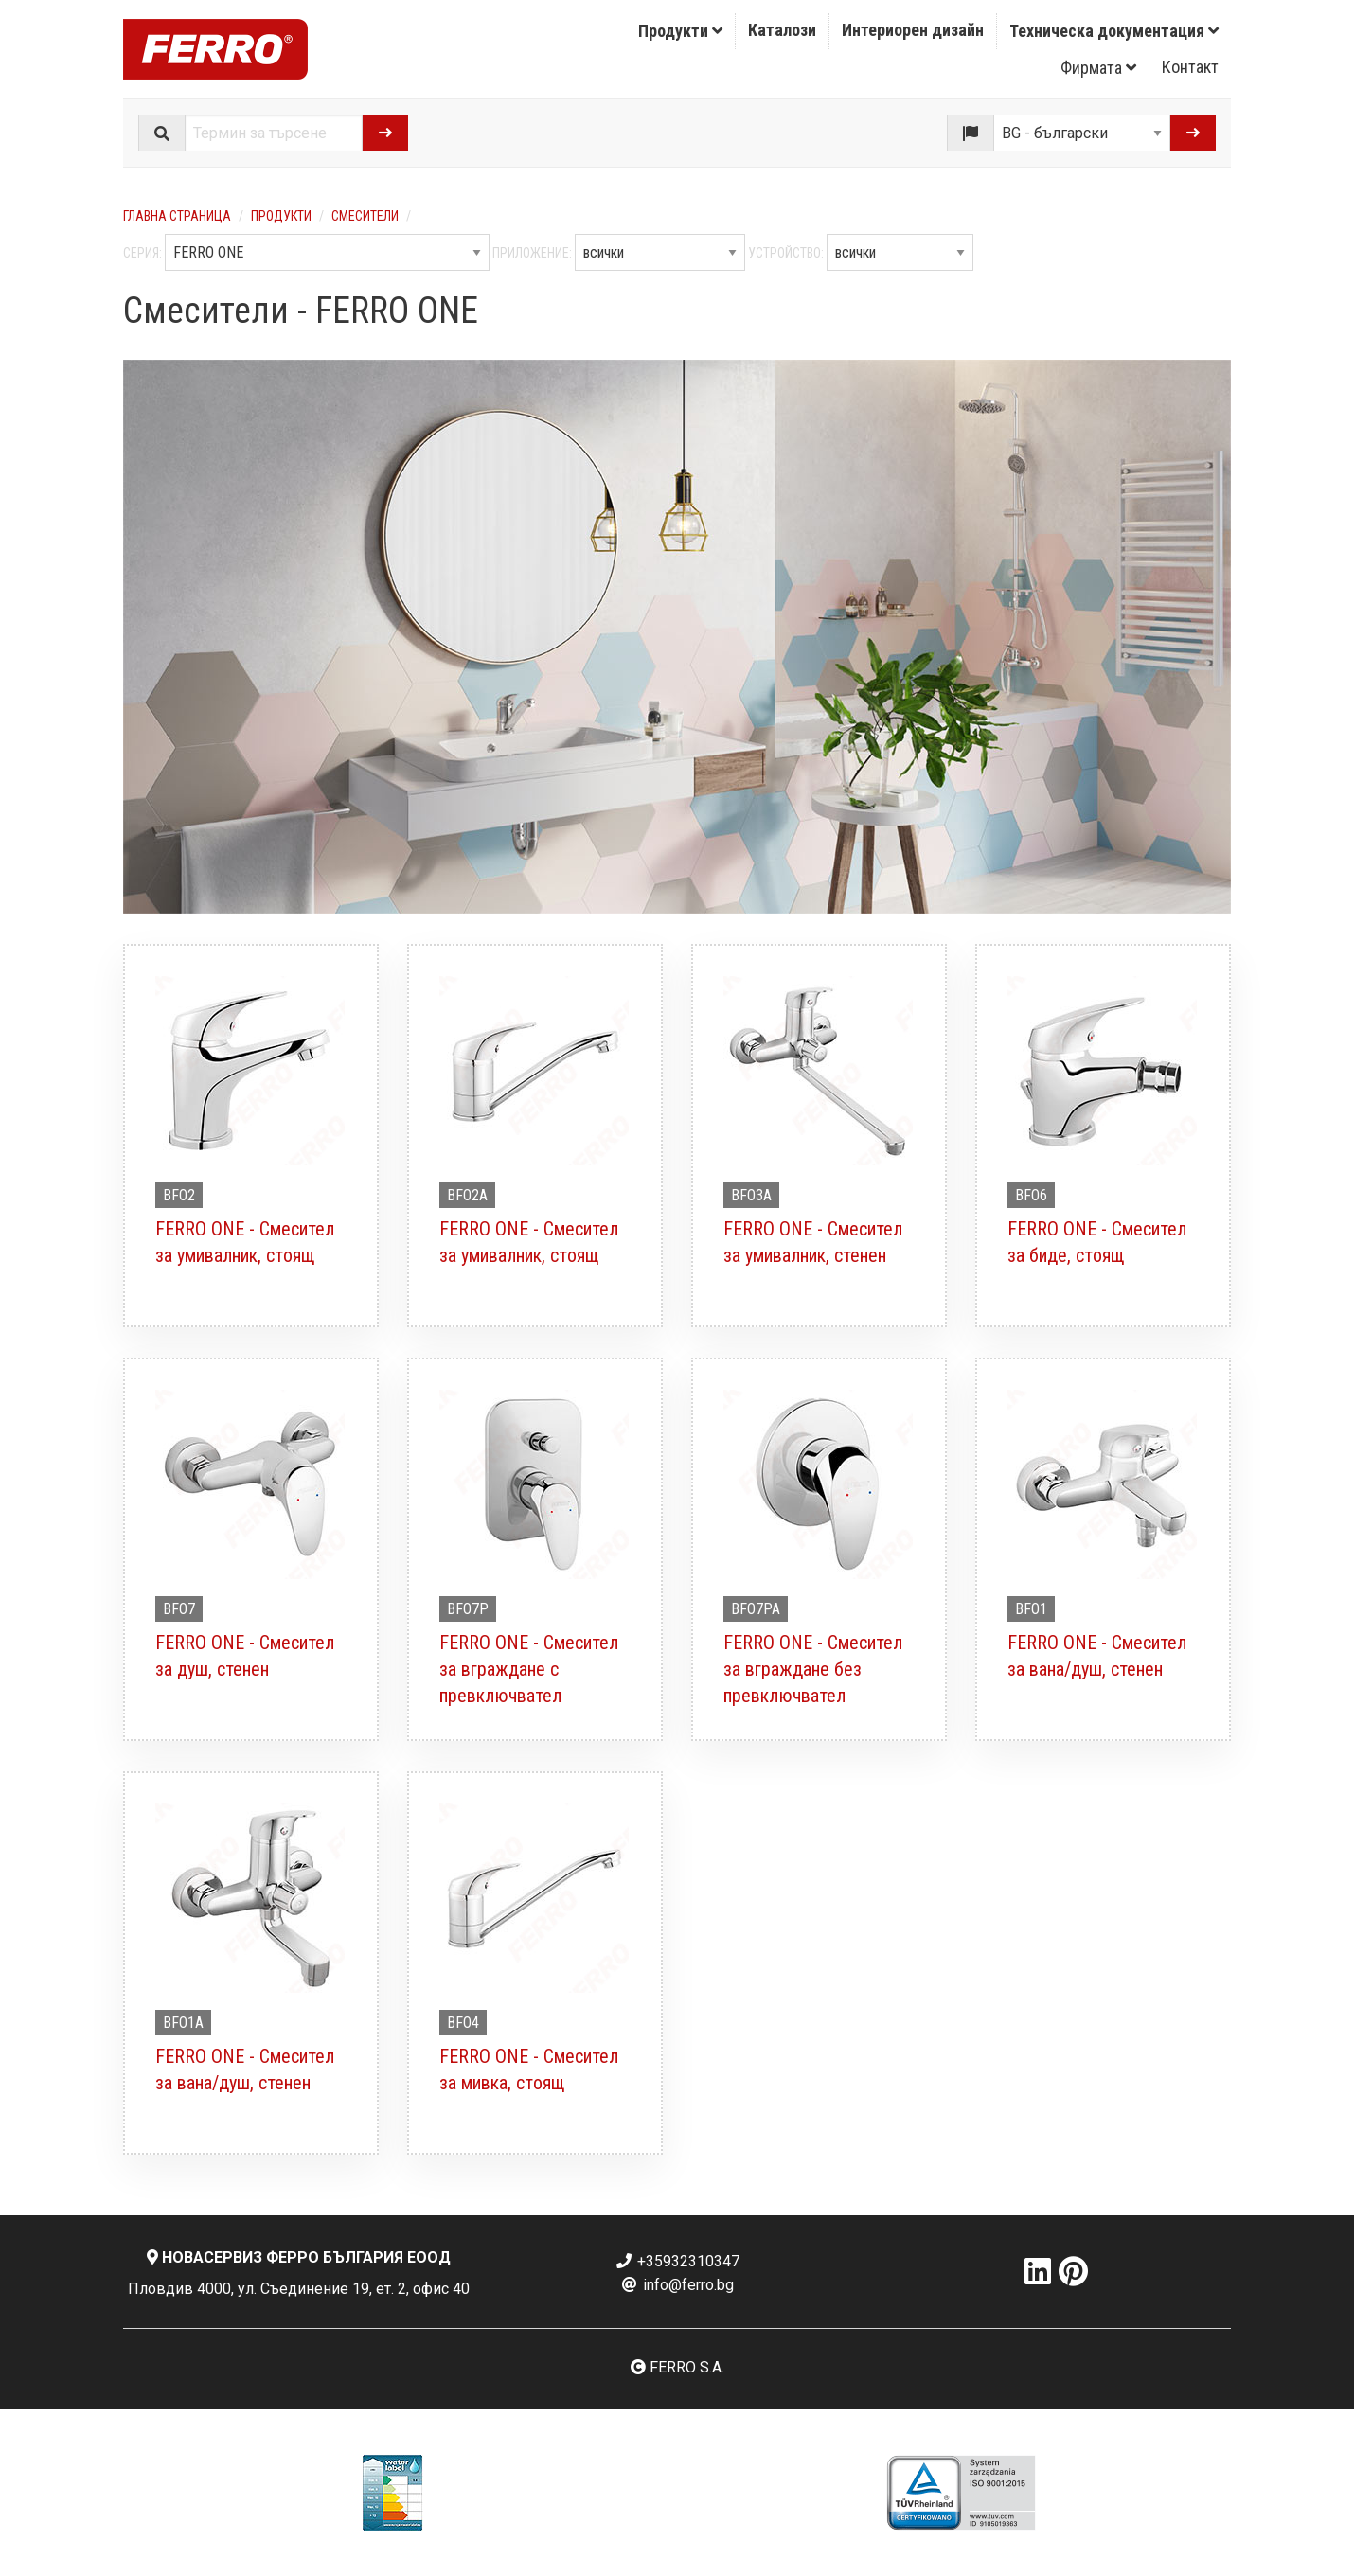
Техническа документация (1114, 31)
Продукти (680, 31)
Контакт (1190, 67)
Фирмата (1098, 68)
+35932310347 (677, 2261)
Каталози (782, 30)
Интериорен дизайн (913, 30)
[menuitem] (681, 31)
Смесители (365, 215)
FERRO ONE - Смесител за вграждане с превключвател (528, 1669)
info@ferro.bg (677, 2285)
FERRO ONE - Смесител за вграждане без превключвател (812, 1669)
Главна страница (177, 215)
